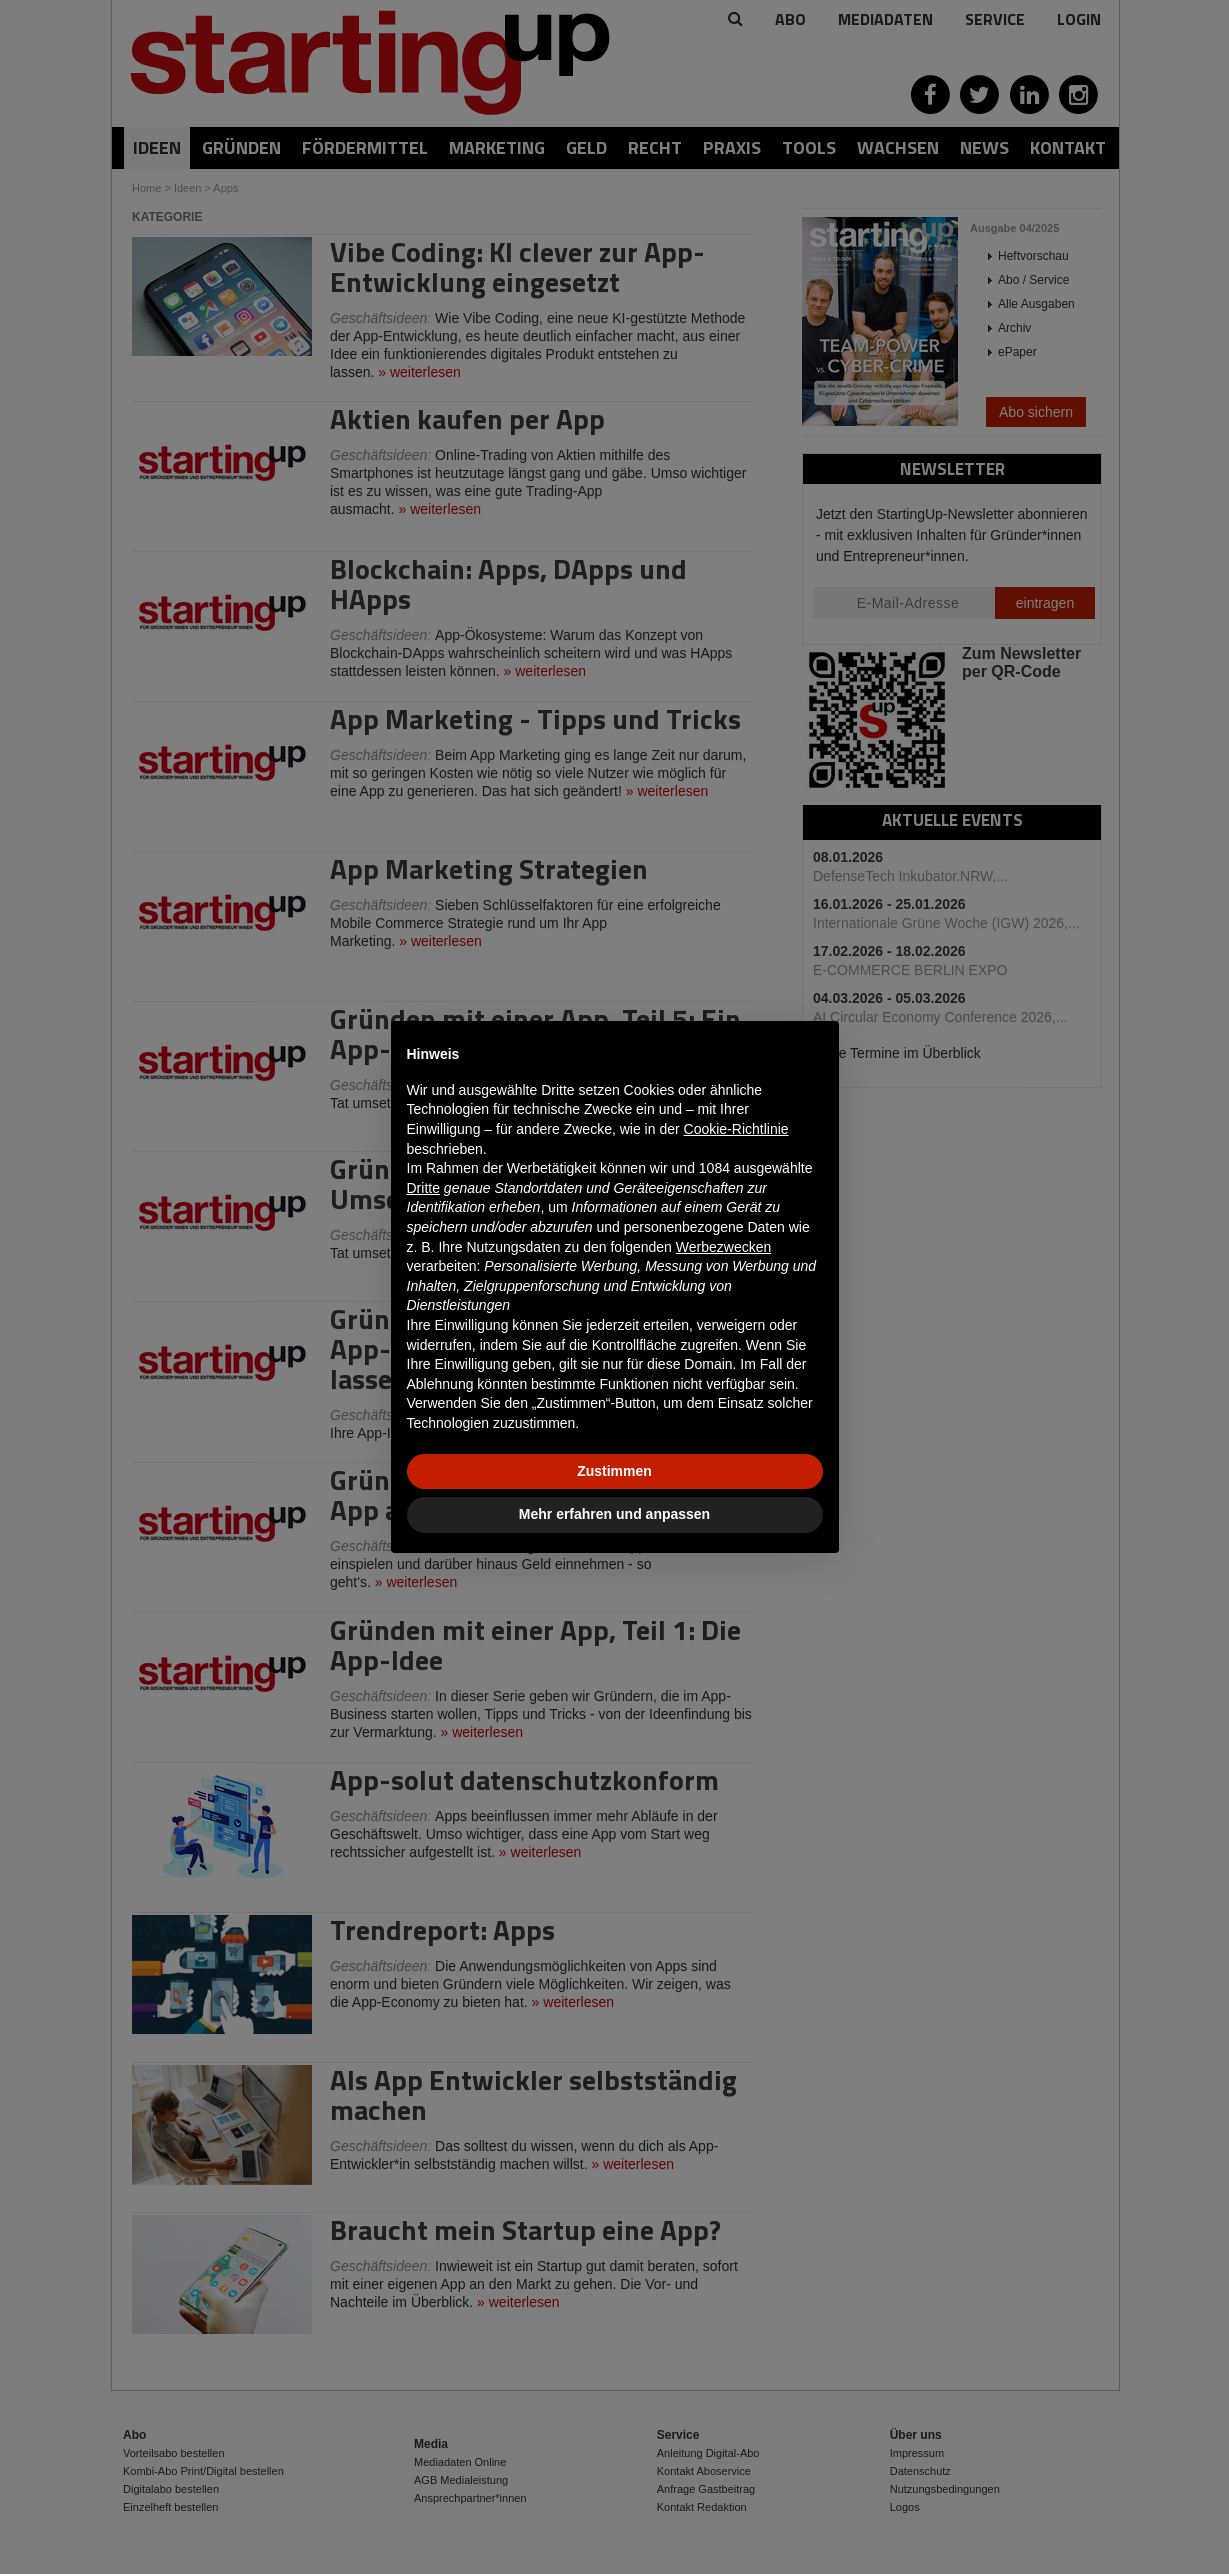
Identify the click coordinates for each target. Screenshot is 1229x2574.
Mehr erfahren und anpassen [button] (614, 1514)
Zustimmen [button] (614, 1471)
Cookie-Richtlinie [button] (736, 1129)
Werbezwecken (723, 1247)
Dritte (423, 1188)
